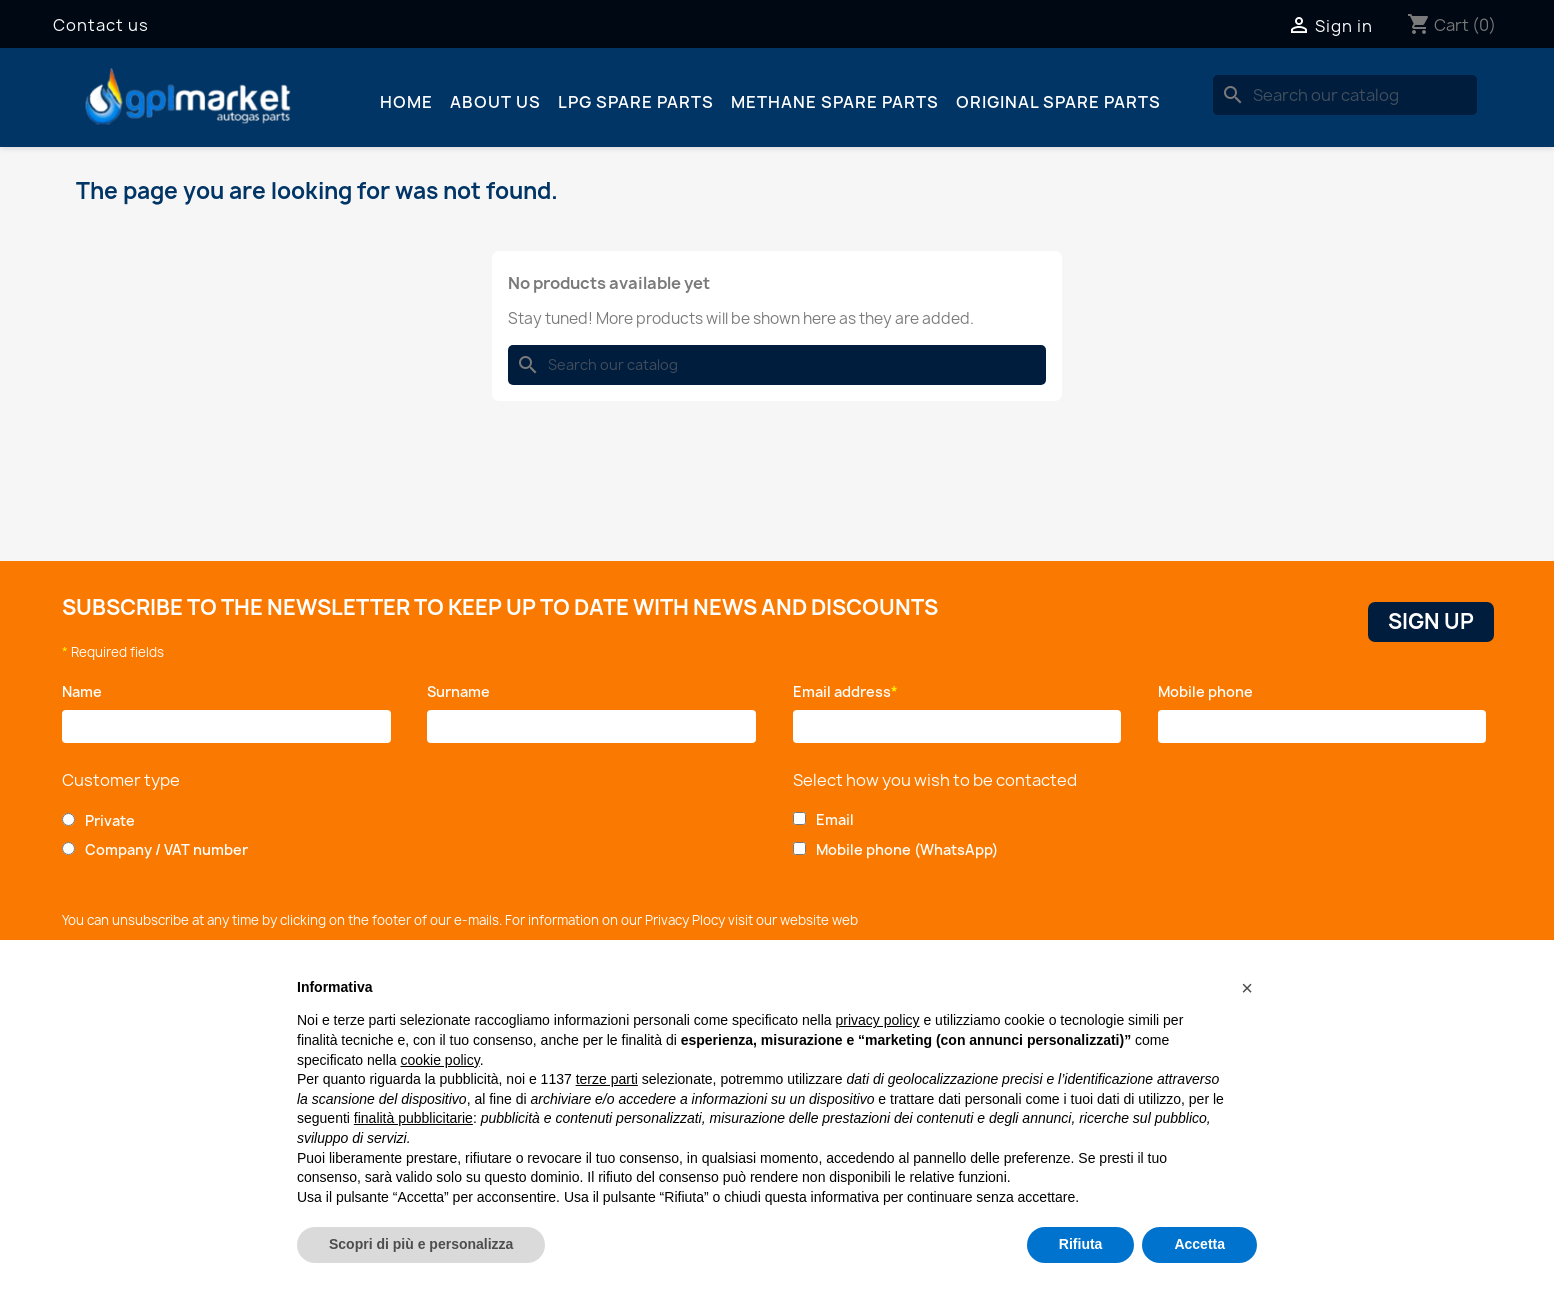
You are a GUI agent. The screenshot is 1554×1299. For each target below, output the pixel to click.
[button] (1247, 988)
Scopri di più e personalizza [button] (421, 1244)
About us (495, 102)
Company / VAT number (166, 849)
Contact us (101, 25)
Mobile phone (1209, 691)
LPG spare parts (636, 102)
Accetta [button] (1199, 1244)
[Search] (1345, 95)
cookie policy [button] (440, 1060)
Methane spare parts (835, 102)
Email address (845, 691)
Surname (463, 691)
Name (85, 691)
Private (110, 820)
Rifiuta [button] (1081, 1244)
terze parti (607, 1079)
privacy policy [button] (878, 1020)
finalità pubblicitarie (413, 1118)
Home (406, 102)
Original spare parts (1058, 102)
